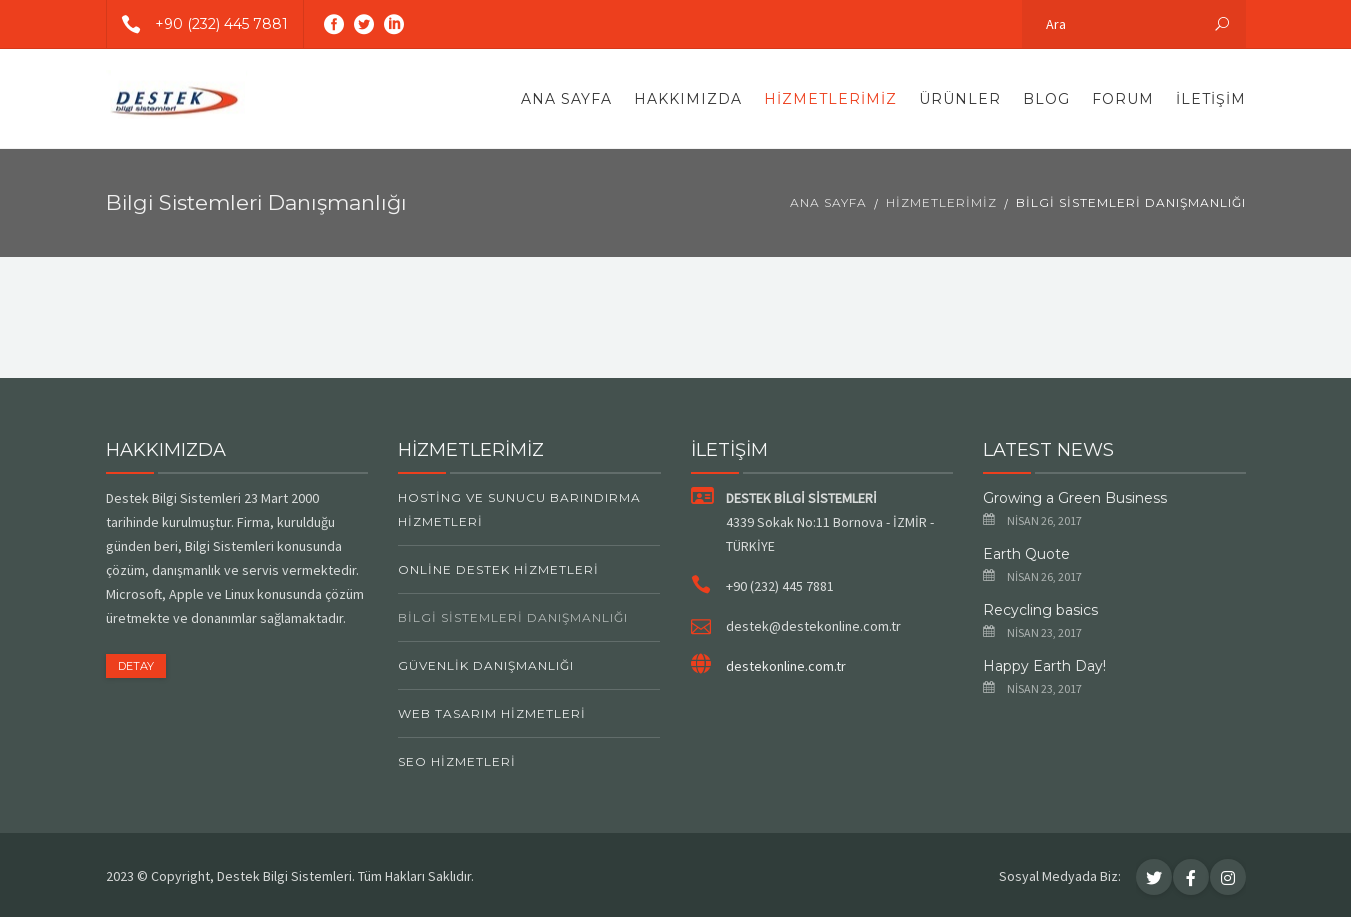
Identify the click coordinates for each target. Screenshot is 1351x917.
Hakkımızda (688, 99)
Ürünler (960, 99)
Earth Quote (1026, 554)
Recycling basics (1040, 610)
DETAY (136, 666)
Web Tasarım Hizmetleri (492, 713)
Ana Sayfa (566, 99)
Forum (1123, 99)
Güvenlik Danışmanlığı (486, 665)
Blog (1046, 99)
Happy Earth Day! (1044, 666)
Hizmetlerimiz (830, 99)
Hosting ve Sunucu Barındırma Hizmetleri (519, 509)
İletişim (1211, 99)
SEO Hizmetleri (457, 761)
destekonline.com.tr (786, 666)
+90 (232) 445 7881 (197, 24)
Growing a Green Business (1075, 498)
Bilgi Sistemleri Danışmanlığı (513, 617)
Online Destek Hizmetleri (498, 569)
